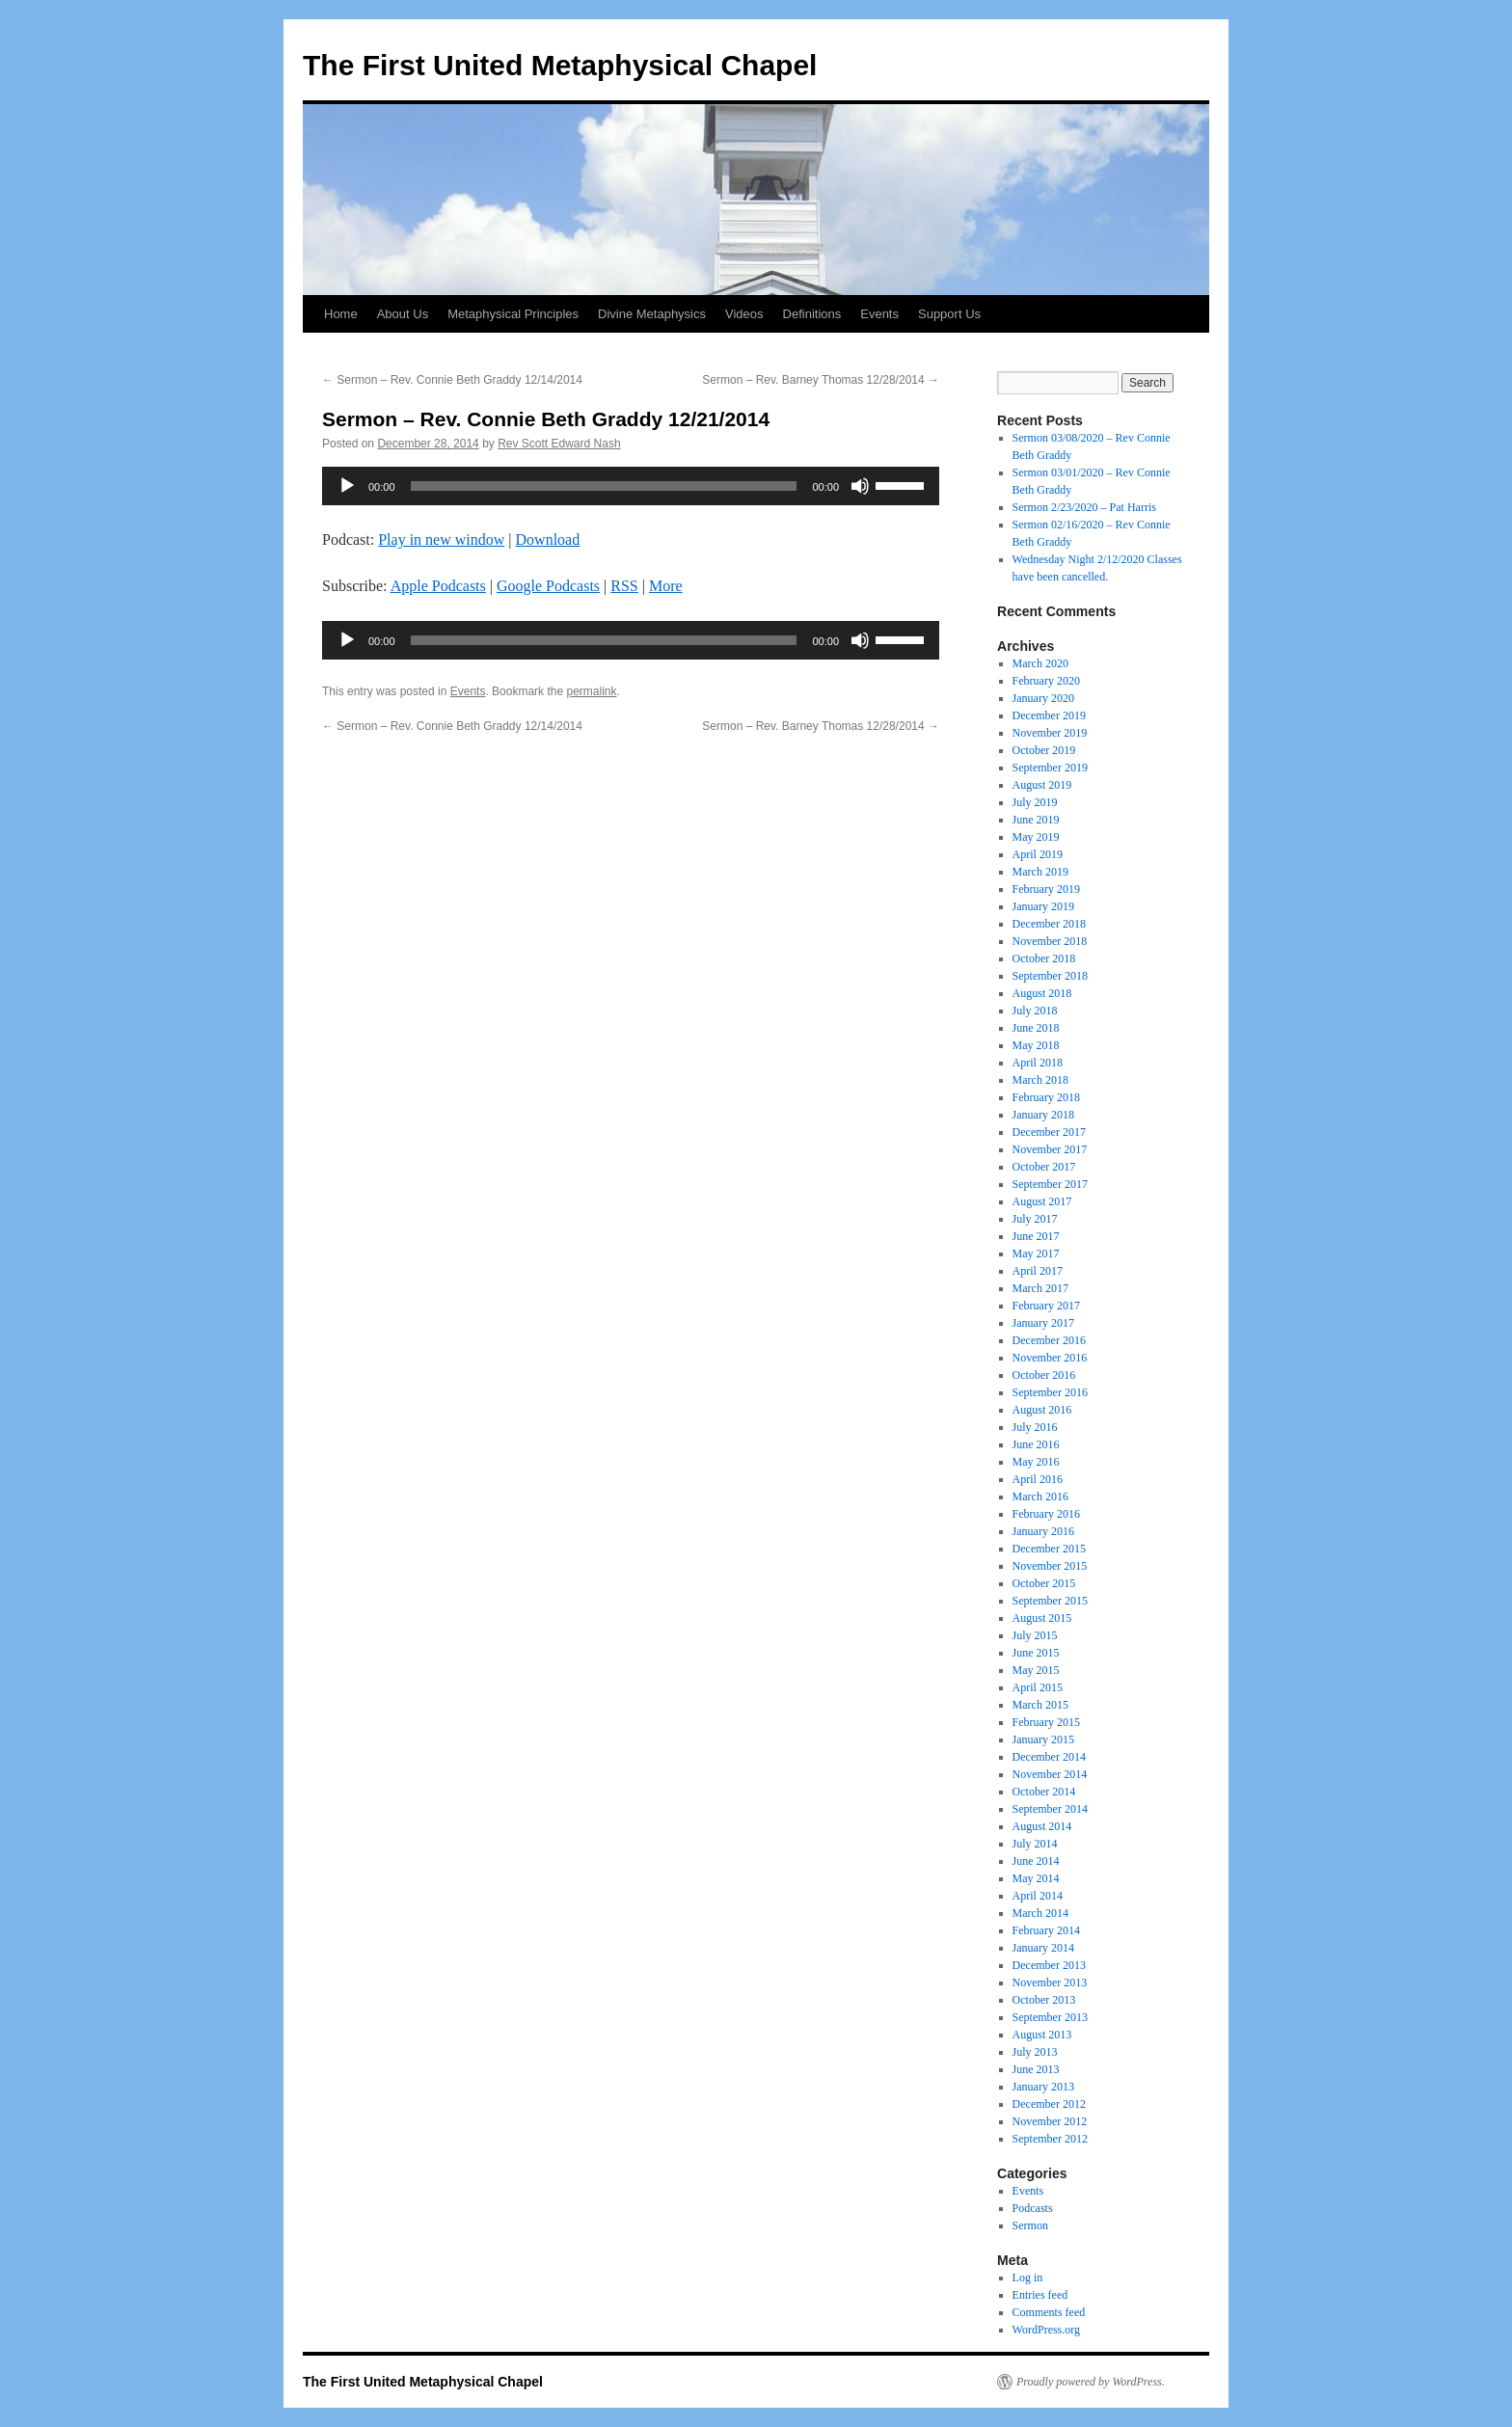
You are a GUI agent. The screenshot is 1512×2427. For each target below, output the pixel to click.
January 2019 (1043, 906)
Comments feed (1049, 2312)
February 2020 (1046, 681)
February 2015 (1046, 1722)
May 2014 (1036, 1878)
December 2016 (1049, 1340)
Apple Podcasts (438, 586)
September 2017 (1050, 1184)
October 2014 (1044, 1791)
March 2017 (1040, 1288)
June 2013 (1036, 2069)
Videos (744, 314)
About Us (402, 314)
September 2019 (1050, 767)
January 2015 (1043, 1739)
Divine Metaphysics (652, 314)
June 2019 (1036, 819)
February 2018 (1046, 1097)
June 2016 (1036, 1444)
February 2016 (1046, 1514)
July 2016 (1035, 1427)
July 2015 (1035, 1635)
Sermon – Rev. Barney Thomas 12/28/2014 (820, 380)
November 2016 (1050, 1357)
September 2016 (1050, 1392)
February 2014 (1046, 1930)
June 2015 (1036, 1652)
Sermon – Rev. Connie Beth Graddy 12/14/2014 (452, 380)
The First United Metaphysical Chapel (560, 65)
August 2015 (1042, 1618)
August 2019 (1042, 785)
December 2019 (1049, 715)
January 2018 (1043, 1114)
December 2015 (1049, 1548)
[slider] (604, 486)
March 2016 (1040, 1496)
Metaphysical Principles (513, 314)
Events (879, 314)
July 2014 (1035, 1843)
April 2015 (1037, 1687)
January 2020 (1043, 698)
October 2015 (1044, 1583)
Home (341, 314)
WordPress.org (1046, 2329)
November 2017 (1050, 1149)
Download (548, 539)
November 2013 (1050, 1982)
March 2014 (1040, 1913)
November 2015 (1050, 1566)
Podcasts (1032, 2208)
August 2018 (1042, 993)
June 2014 (1036, 1861)
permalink (591, 691)
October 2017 (1044, 1166)
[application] (630, 486)
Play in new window (441, 539)
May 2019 (1036, 837)
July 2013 (1035, 2052)
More (666, 586)
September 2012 (1050, 2138)
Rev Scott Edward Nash (559, 443)
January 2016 (1043, 1531)
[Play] (347, 486)
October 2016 (1044, 1375)
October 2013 (1044, 2000)
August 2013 (1042, 2034)
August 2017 (1042, 1201)
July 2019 (1035, 802)
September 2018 (1050, 976)
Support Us (949, 314)
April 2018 (1037, 1062)
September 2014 (1050, 1809)
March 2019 (1040, 871)
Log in (1027, 2277)
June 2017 (1036, 1236)
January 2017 (1043, 1323)
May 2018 (1036, 1045)
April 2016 (1037, 1479)
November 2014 (1050, 1774)
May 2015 (1036, 1670)
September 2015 (1050, 1600)
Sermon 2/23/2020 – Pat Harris (1084, 507)
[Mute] (860, 486)
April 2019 (1037, 854)
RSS (623, 586)
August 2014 (1042, 1826)
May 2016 (1036, 1462)
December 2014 (1049, 1757)
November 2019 (1050, 733)
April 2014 (1037, 1895)
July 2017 (1035, 1219)
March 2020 (1040, 663)
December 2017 (1049, 1132)
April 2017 (1037, 1271)
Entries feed (1040, 2295)
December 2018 (1049, 923)
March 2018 (1040, 1080)
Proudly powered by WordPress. (1090, 2381)
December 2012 (1049, 2104)
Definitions (812, 314)
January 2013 (1043, 2086)
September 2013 (1050, 2017)
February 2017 (1046, 1305)
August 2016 (1042, 1409)
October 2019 (1044, 750)
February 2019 (1046, 889)
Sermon (1030, 2225)
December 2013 (1049, 1965)
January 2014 (1043, 1948)
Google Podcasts (548, 586)
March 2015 (1040, 1705)
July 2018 (1035, 1010)
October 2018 (1044, 958)
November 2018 (1050, 941)
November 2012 (1050, 2121)
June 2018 (1036, 1028)
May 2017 (1036, 1253)
